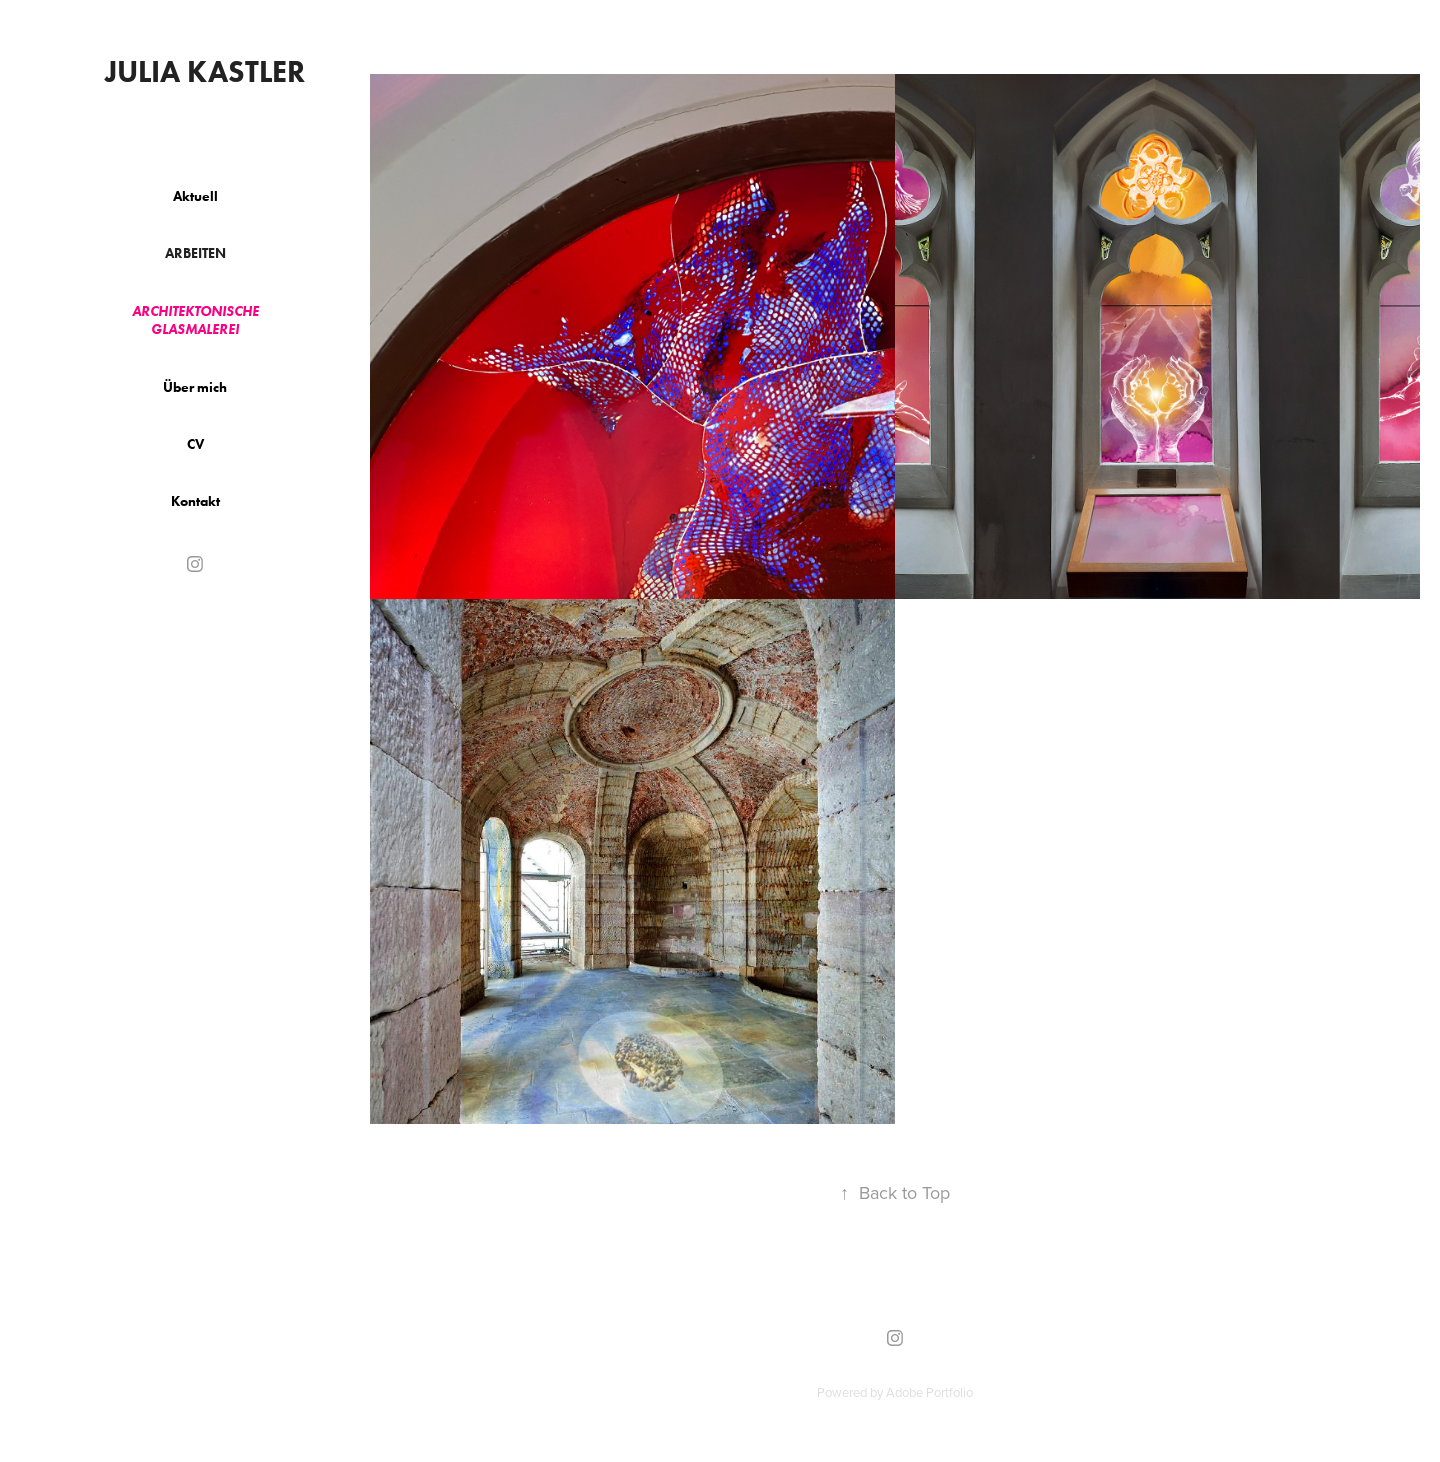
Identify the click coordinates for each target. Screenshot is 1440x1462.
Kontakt (195, 501)
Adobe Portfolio (929, 1392)
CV (195, 444)
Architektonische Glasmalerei (195, 320)
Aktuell (195, 196)
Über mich (195, 387)
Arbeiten (195, 253)
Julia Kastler (205, 71)
